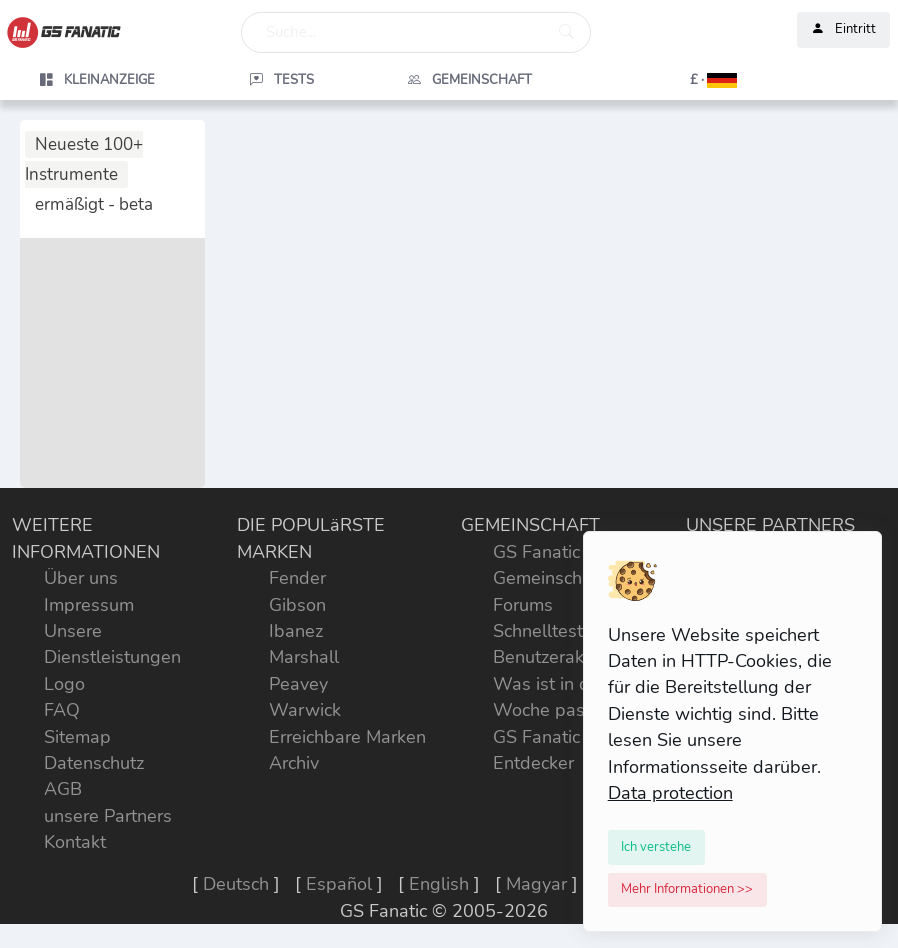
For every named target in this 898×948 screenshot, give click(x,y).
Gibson (297, 605)
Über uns (81, 578)
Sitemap (77, 737)
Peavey (298, 684)
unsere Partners (108, 816)
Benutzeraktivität (561, 657)
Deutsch (236, 884)
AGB (63, 789)
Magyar (536, 884)
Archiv (294, 763)
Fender (297, 578)
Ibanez (296, 631)
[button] (658, 80)
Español (339, 884)
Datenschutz (94, 763)
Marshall (304, 657)
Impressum (89, 605)
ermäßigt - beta (94, 204)
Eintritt (843, 30)
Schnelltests (542, 631)
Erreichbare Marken (347, 737)
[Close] (657, 847)
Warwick (305, 710)
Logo (64, 684)
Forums (523, 605)
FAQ (62, 710)
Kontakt (75, 842)
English (439, 884)
